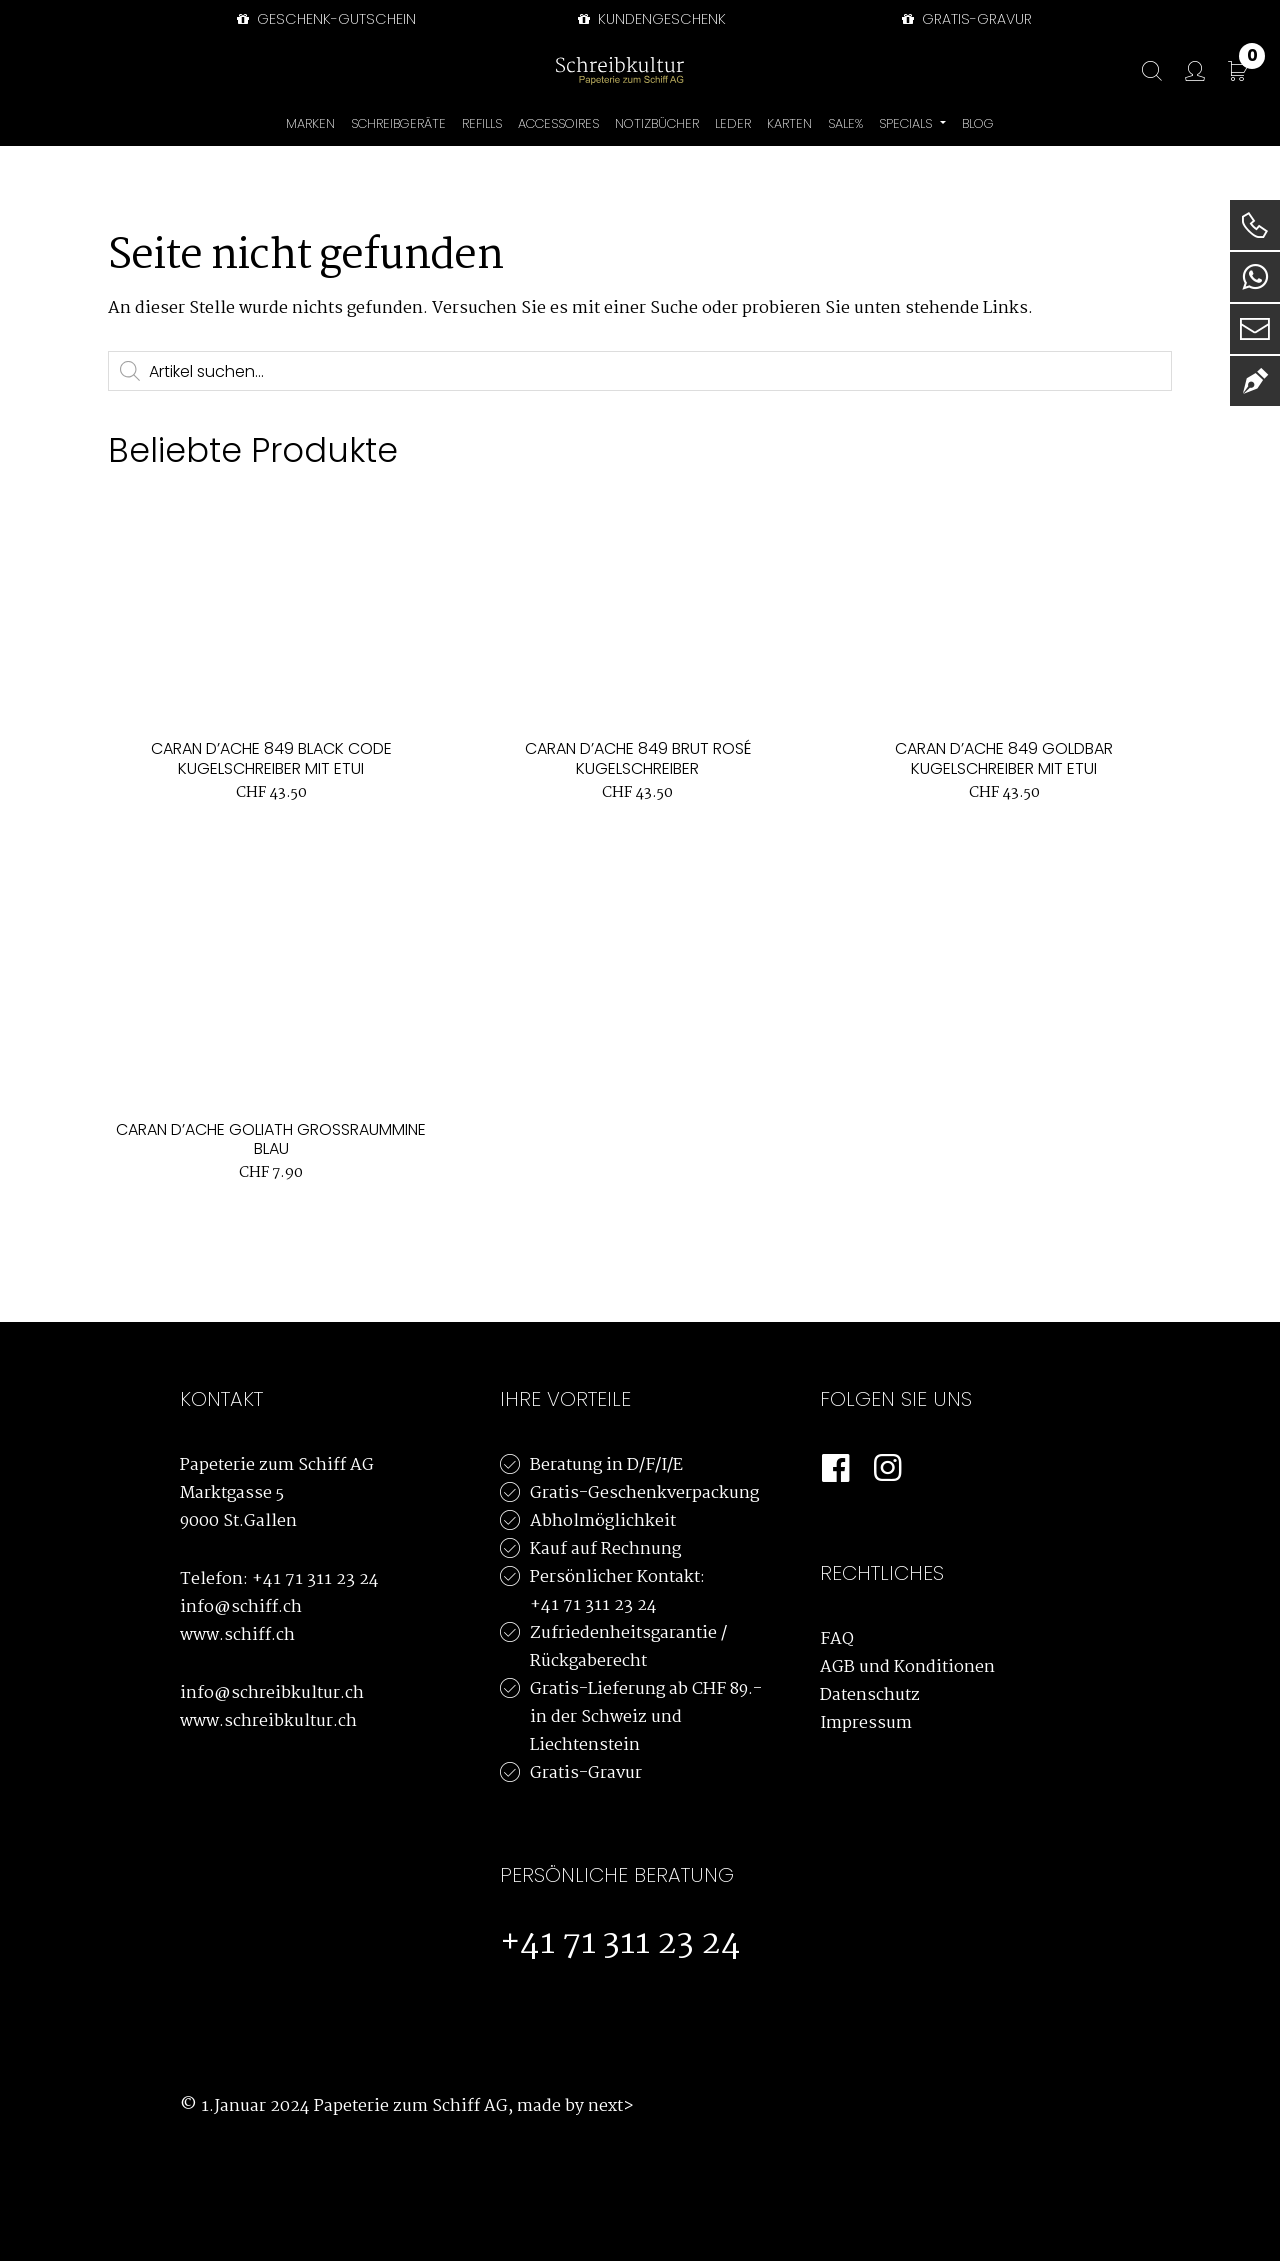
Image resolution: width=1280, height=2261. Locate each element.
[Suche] (1142, 71)
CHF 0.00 (1252, 60)
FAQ (837, 1639)
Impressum (866, 1723)
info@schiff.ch (241, 1607)
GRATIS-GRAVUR (965, 19)
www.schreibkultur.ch (268, 1721)
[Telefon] (1255, 225)
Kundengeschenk (650, 19)
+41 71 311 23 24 (315, 1579)
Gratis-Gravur (586, 1773)
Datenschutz (870, 1695)
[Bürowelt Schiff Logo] (715, 70)
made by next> (575, 2106)
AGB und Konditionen (907, 1667)
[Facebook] (836, 1469)
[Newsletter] (1255, 381)
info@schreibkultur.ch (272, 1693)
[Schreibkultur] (620, 70)
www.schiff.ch (237, 1635)
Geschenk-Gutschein (324, 19)
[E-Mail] (1255, 329)
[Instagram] (888, 1469)
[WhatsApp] (1255, 277)
